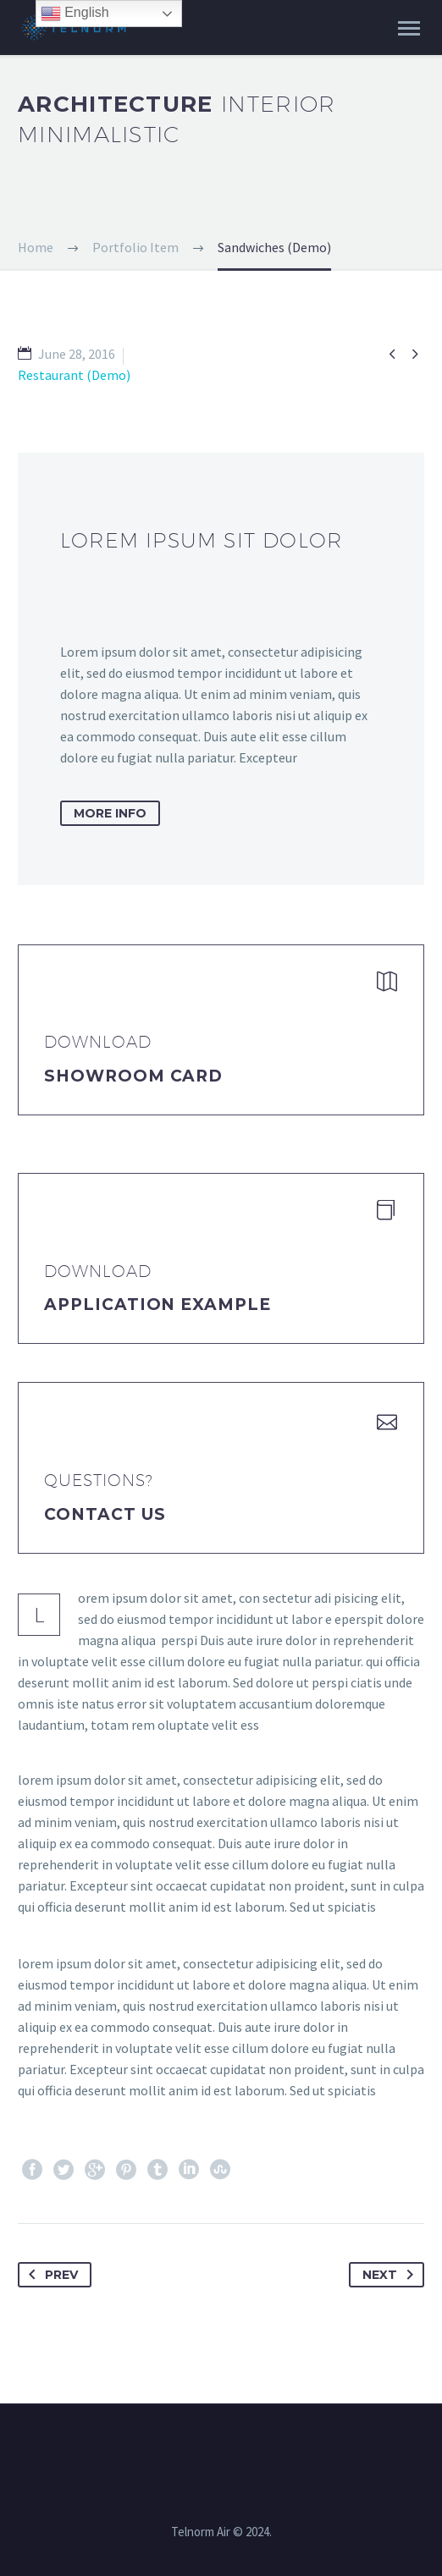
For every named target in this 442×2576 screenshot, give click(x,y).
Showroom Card (133, 1076)
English (75, 13)
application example (157, 1304)
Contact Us (105, 1514)
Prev (50, 2275)
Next (391, 2275)
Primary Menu (409, 28)
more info (110, 813)
